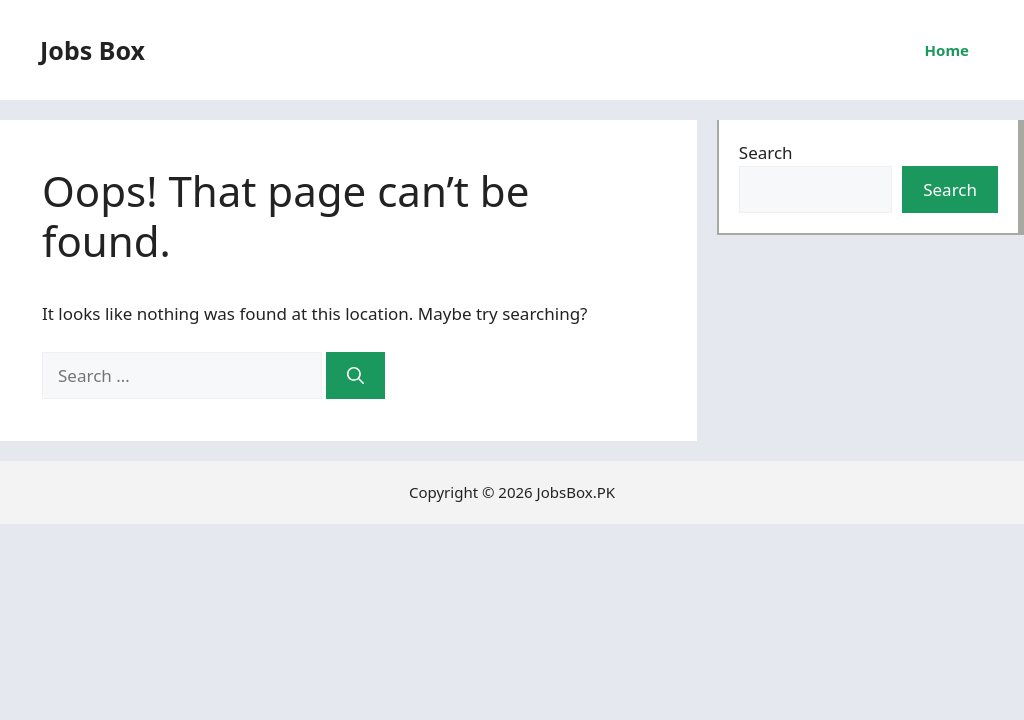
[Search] (355, 376)
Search (766, 152)
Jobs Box (92, 50)
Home (947, 50)
